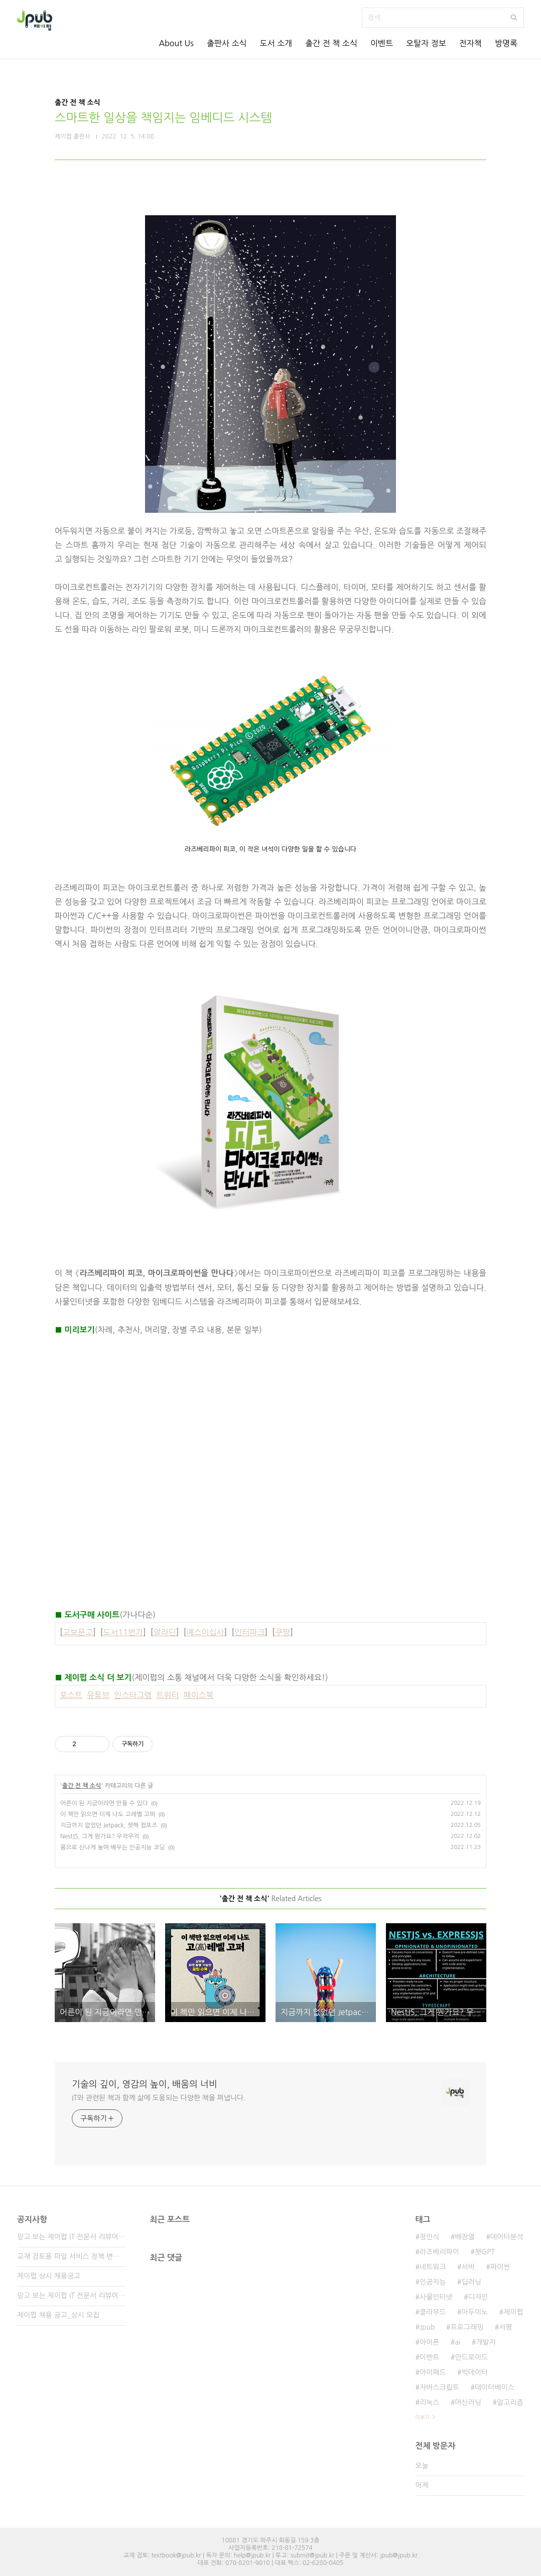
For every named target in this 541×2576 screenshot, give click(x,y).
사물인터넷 (436, 2297)
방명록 (506, 43)
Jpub (427, 2327)
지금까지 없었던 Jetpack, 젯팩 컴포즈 (109, 1825)
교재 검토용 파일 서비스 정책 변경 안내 (71, 2256)
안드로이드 (471, 2357)
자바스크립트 (439, 2387)
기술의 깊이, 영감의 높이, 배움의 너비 (144, 2084)
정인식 (429, 2236)
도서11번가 (123, 1632)
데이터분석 (506, 2236)
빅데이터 (475, 2372)
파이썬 (500, 2266)
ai (457, 2342)
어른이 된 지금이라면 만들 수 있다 (104, 1803)
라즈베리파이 (439, 2251)
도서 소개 (276, 43)
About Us (176, 43)
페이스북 (198, 1695)
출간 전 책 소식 (331, 43)
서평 (505, 2327)
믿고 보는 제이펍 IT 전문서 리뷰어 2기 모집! (71, 2295)
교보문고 (78, 1632)
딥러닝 (471, 2281)
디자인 (478, 2297)
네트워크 (433, 2266)
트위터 (167, 1695)
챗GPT (485, 2251)
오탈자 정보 (426, 43)
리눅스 (429, 2402)
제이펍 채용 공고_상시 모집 (58, 2315)
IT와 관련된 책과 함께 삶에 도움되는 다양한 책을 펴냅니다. (158, 2097)
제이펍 (513, 2312)
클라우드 (433, 2312)
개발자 (485, 2342)
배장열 (464, 2236)
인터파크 (249, 1632)
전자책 (470, 43)
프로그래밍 (467, 2327)
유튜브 (98, 1695)
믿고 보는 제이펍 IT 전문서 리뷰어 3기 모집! (71, 2236)
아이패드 (433, 2372)
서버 (468, 2266)
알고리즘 (510, 2402)
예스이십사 (205, 1632)
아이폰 (429, 2342)
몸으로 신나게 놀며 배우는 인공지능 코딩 (112, 1847)
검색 (513, 17)
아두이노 (475, 2312)
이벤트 (381, 43)
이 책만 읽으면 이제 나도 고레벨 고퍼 (107, 1814)
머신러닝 (468, 2402)
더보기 (423, 2416)
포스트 (71, 1695)
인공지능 (433, 2281)
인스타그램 (133, 1695)
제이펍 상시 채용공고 (48, 2275)
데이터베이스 (494, 2387)
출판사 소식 (227, 43)
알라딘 (165, 1632)
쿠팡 (282, 1632)
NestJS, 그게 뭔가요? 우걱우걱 (99, 1836)
